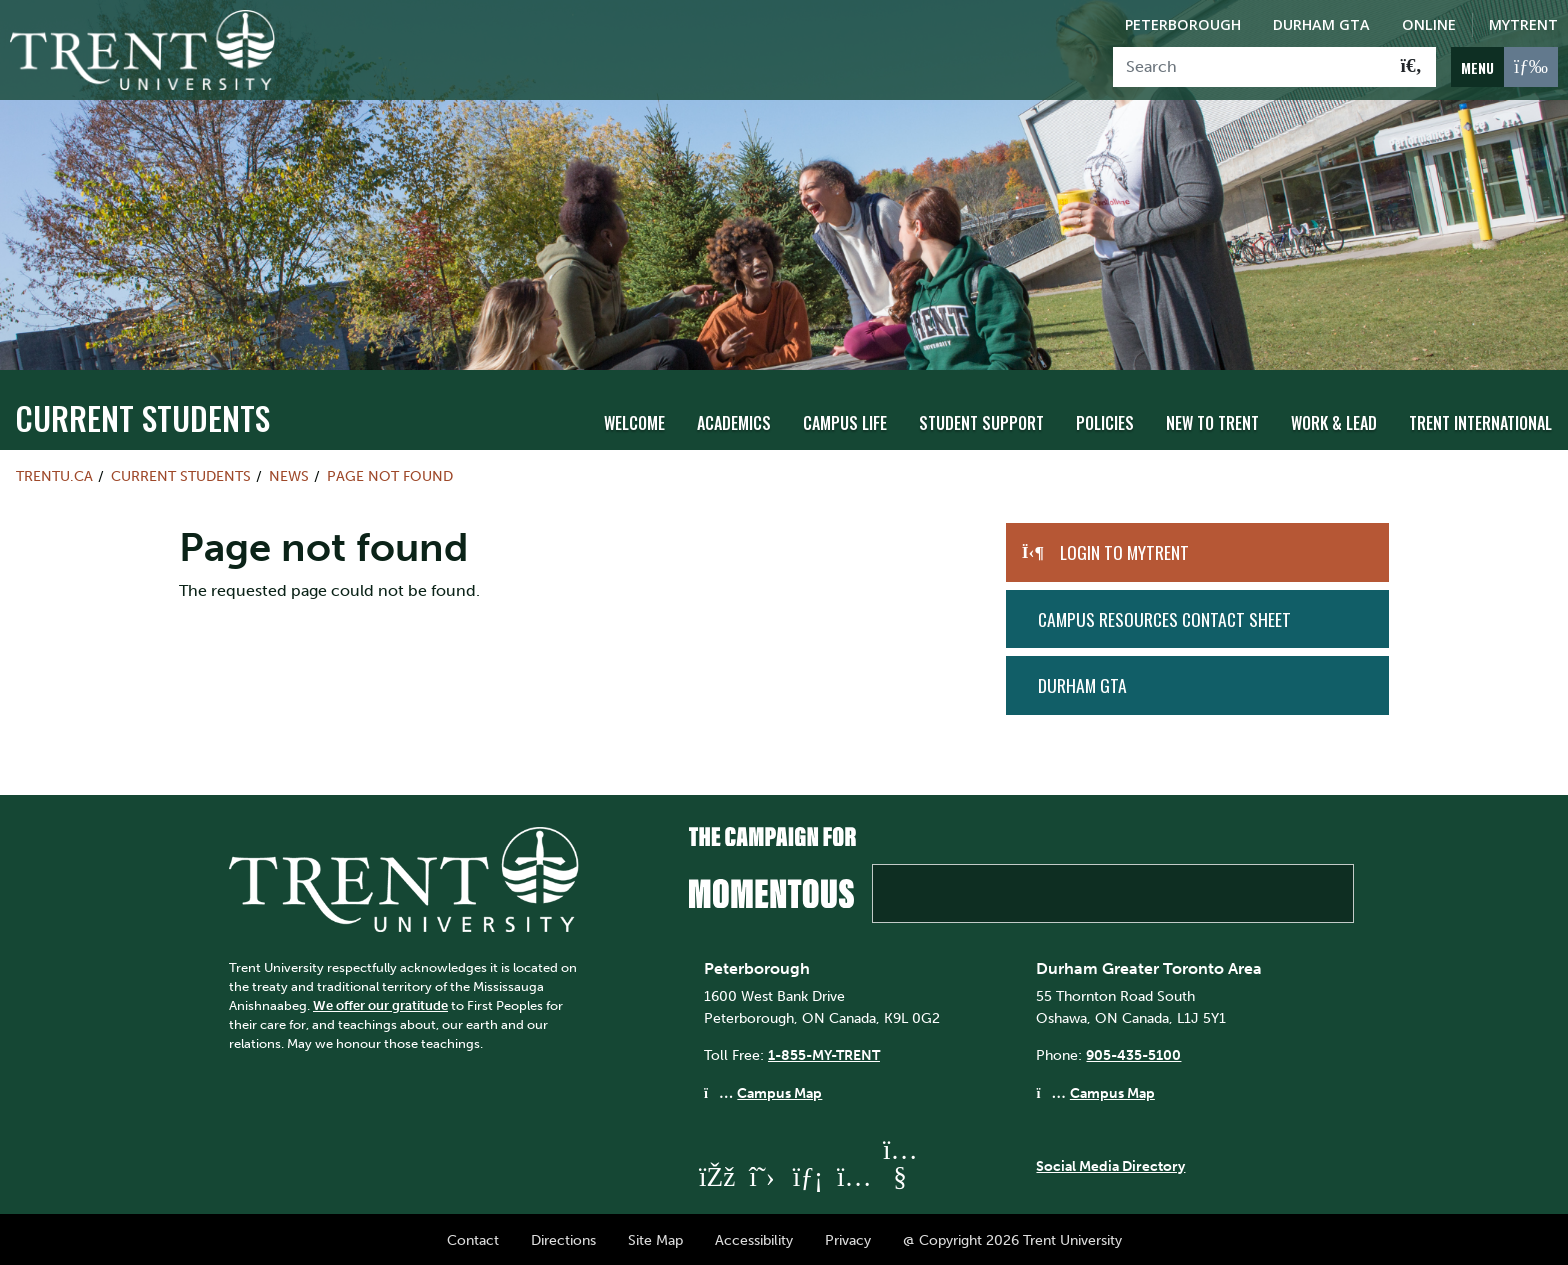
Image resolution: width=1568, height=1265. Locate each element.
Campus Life (845, 421)
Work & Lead (1334, 421)
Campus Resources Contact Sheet (1164, 617)
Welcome (634, 421)
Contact (473, 1238)
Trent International (1480, 421)
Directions (563, 1238)
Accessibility (754, 1238)
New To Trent (1212, 421)
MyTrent (1523, 24)
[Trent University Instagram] (854, 1174)
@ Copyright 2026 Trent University (1012, 1238)
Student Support (981, 421)
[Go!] (1411, 67)
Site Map (655, 1238)
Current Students (142, 415)
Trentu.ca (54, 474)
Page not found (390, 474)
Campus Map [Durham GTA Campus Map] (1112, 1091)
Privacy (848, 1238)
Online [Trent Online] (1429, 24)
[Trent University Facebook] (716, 1174)
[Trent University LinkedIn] (808, 1174)
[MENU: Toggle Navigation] (1504, 67)
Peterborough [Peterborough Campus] (1183, 24)
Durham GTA (1082, 683)
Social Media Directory (1110, 1164)
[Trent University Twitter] (762, 1174)
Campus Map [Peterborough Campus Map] (779, 1091)
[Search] (1250, 67)
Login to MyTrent (1124, 551)
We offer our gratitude (380, 1003)
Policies (1105, 421)
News (289, 474)
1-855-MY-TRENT (824, 1054)
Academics (734, 421)
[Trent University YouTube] (900, 1174)
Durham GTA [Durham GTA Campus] (1321, 24)
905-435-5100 (1133, 1054)
